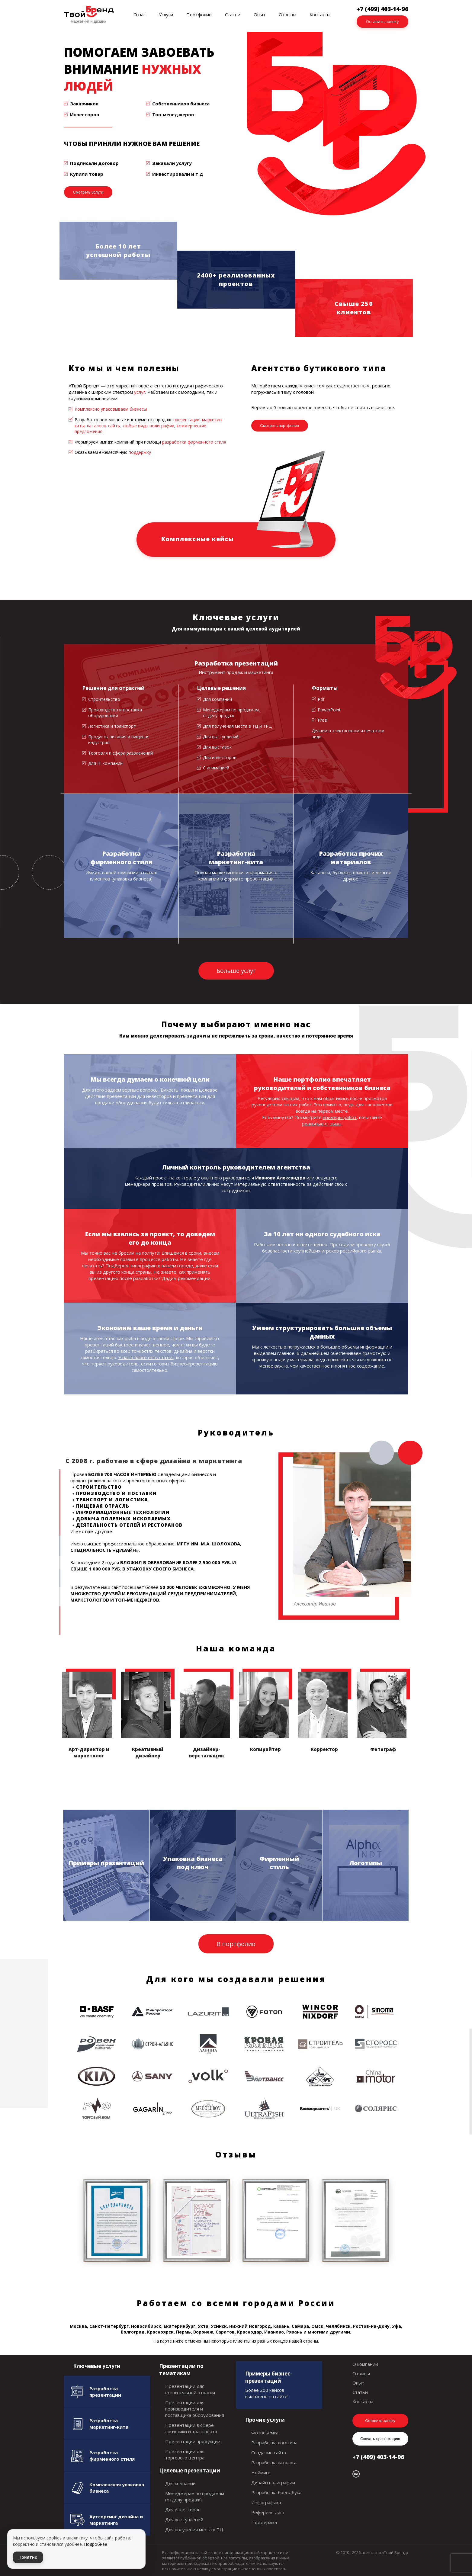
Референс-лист (268, 2512)
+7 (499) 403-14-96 (378, 2457)
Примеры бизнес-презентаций (268, 2377)
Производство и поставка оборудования (115, 713)
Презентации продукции (192, 2441)
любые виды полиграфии (148, 425)
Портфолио (199, 14)
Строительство (104, 699)
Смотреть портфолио (279, 425)
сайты (114, 425)
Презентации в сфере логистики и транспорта (191, 2428)
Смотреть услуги (88, 192)
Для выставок (217, 747)
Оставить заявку (383, 21)
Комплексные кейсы (197, 539)
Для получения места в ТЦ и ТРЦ (237, 726)
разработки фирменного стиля (194, 442)
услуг (139, 392)
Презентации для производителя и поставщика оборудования (194, 2408)
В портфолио (236, 1944)
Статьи (232, 14)
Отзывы (287, 14)
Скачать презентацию (380, 2438)
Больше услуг (236, 971)
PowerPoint (329, 710)
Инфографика (266, 2502)
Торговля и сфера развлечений (120, 753)
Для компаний (217, 699)
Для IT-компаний (105, 763)
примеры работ (340, 1117)
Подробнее (95, 2544)
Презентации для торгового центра (184, 2454)
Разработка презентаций (236, 663)
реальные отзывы (322, 1124)
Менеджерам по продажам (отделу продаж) (194, 2496)
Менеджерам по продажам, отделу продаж (231, 713)
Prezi (322, 720)
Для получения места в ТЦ (194, 2529)
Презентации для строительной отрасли (190, 2389)
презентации (186, 419)
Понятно (27, 2557)
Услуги (166, 14)
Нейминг (261, 2472)
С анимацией (216, 768)
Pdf (321, 699)
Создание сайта (268, 2452)
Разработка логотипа (274, 2443)
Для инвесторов (219, 757)
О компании (365, 2364)
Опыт (259, 14)
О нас (139, 14)
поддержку (140, 452)
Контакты (320, 14)
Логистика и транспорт (112, 726)
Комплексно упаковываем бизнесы (111, 409)
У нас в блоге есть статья (146, 1357)
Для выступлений (221, 736)
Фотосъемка (264, 2433)
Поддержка (264, 2522)
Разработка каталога (274, 2462)
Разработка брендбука (276, 2492)
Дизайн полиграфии (273, 2482)
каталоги (96, 425)
